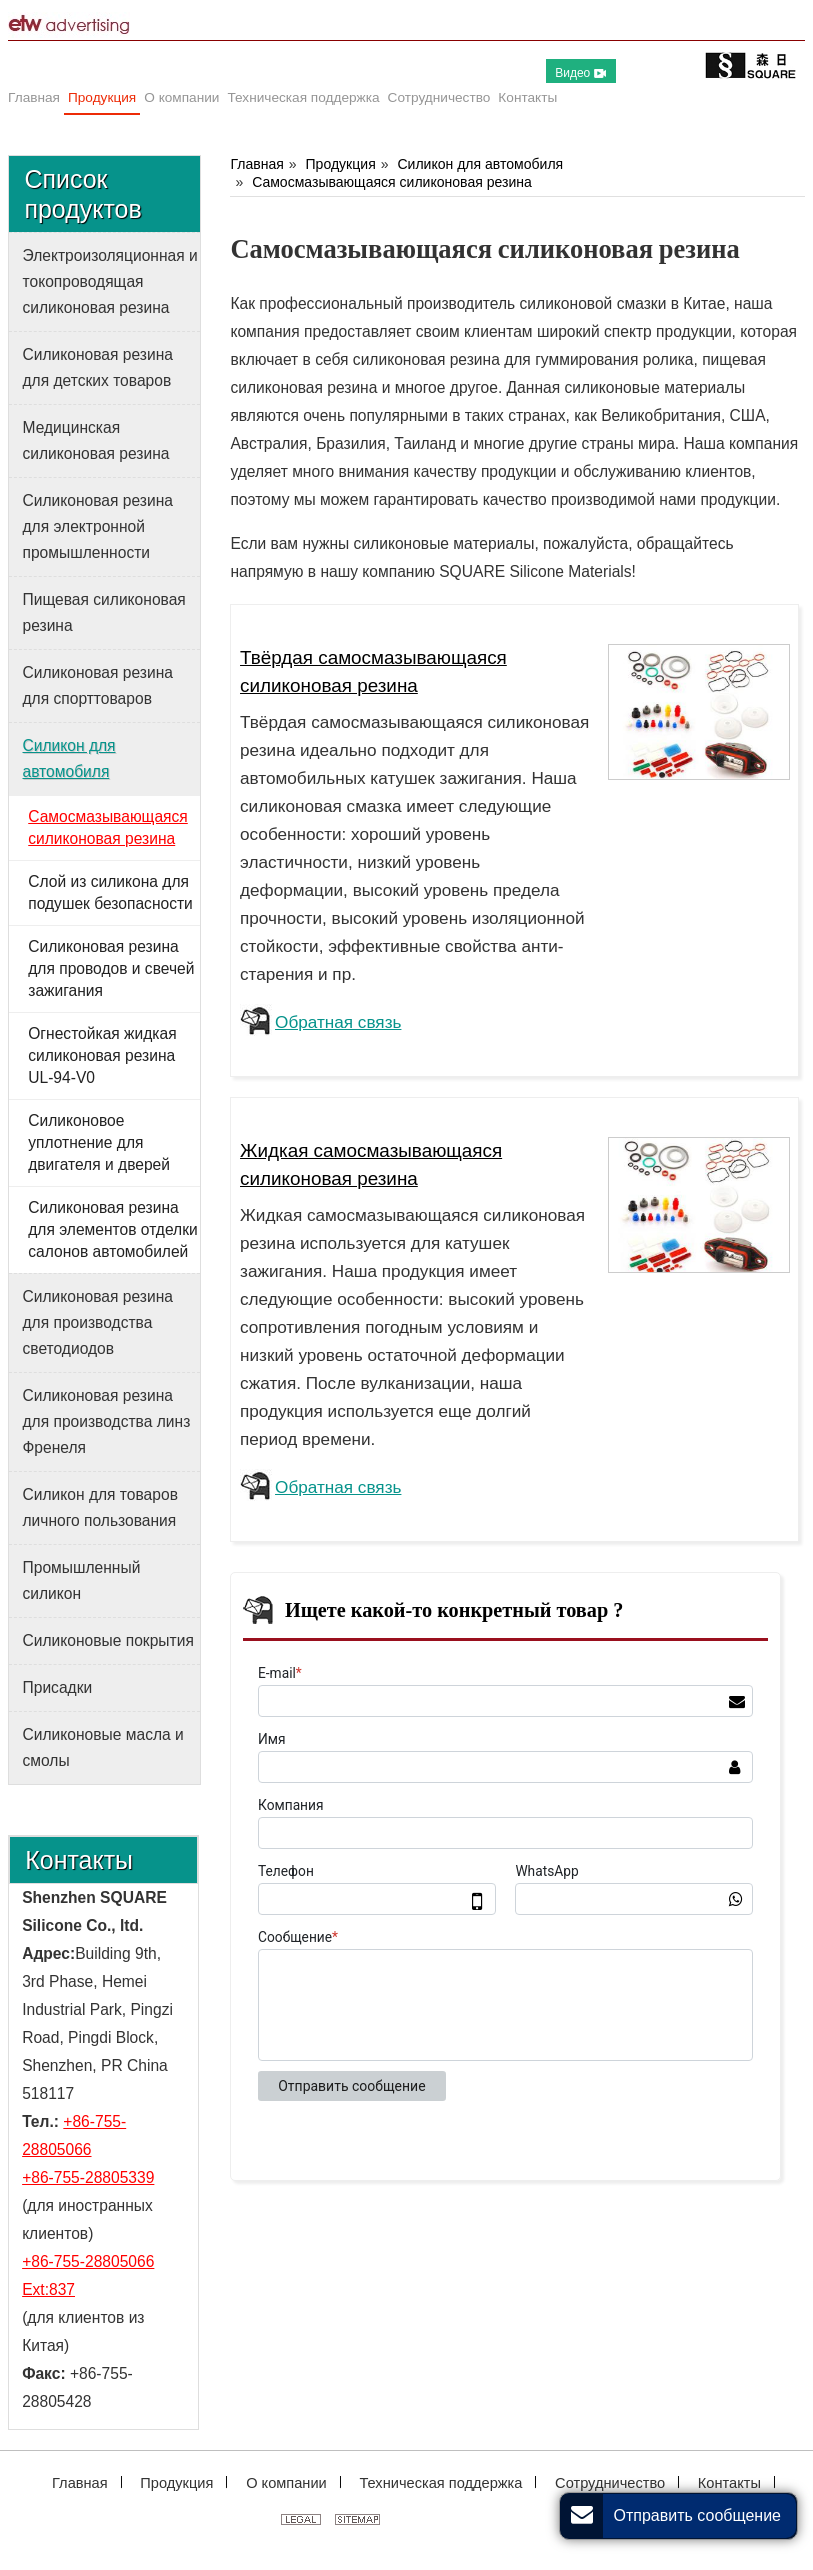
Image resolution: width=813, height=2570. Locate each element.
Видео (580, 73)
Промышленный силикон (82, 1580)
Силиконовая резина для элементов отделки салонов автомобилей (112, 1229)
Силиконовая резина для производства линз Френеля (107, 1421)
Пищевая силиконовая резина (104, 612)
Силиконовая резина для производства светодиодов (98, 1322)
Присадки (58, 1687)
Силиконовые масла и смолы (103, 1747)
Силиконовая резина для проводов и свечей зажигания (111, 968)
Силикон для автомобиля (480, 164)
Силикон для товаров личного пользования (100, 1507)
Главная (256, 164)
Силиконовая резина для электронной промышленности (98, 526)
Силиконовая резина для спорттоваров (98, 685)
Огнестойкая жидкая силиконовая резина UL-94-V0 (102, 1055)
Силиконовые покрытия (108, 1640)
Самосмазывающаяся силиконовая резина (392, 182)
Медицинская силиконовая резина (96, 440)
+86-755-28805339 (88, 2177)
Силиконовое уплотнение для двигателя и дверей (99, 1142)
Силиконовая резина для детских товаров (98, 367)
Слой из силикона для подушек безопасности (110, 892)
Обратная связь (338, 1022)
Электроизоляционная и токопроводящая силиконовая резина (110, 281)
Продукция (341, 164)
